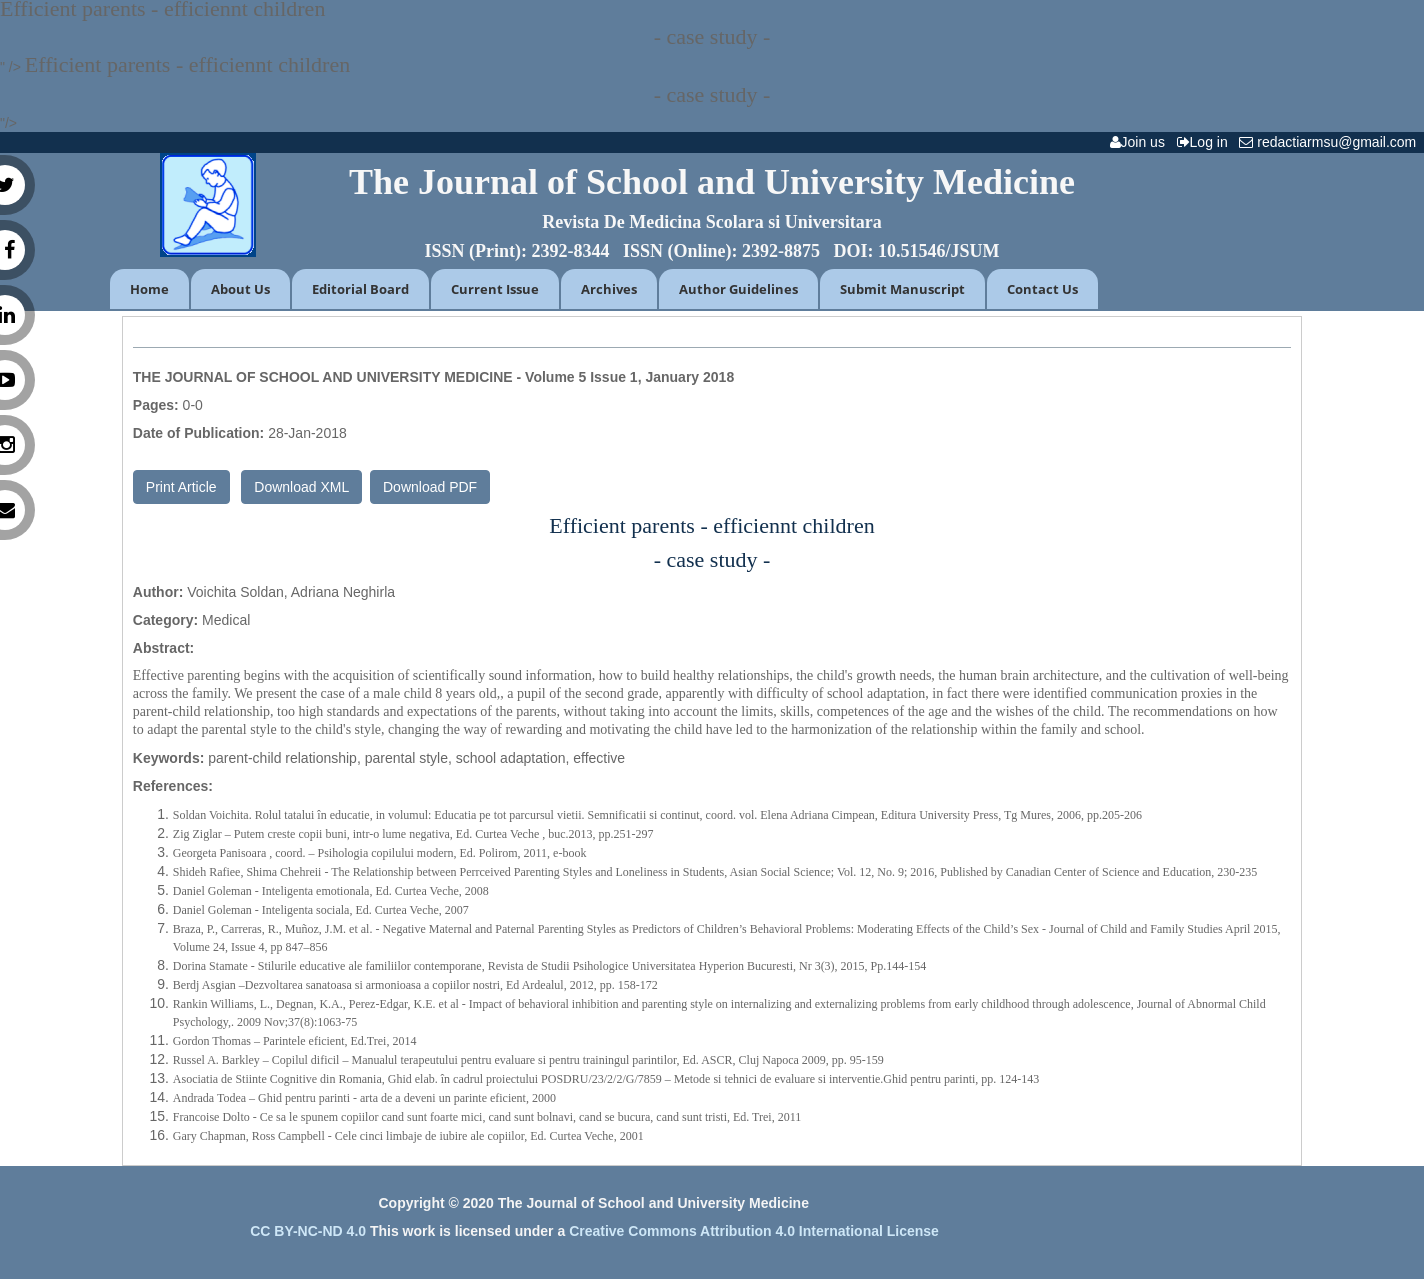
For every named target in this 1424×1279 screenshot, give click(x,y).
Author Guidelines (738, 289)
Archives (609, 289)
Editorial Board (360, 289)
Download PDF (430, 487)
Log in (1206, 142)
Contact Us (1042, 289)
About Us (240, 289)
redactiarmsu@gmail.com (1331, 142)
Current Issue (495, 289)
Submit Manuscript (902, 289)
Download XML (301, 487)
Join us (1141, 142)
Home (149, 289)
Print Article (181, 487)
